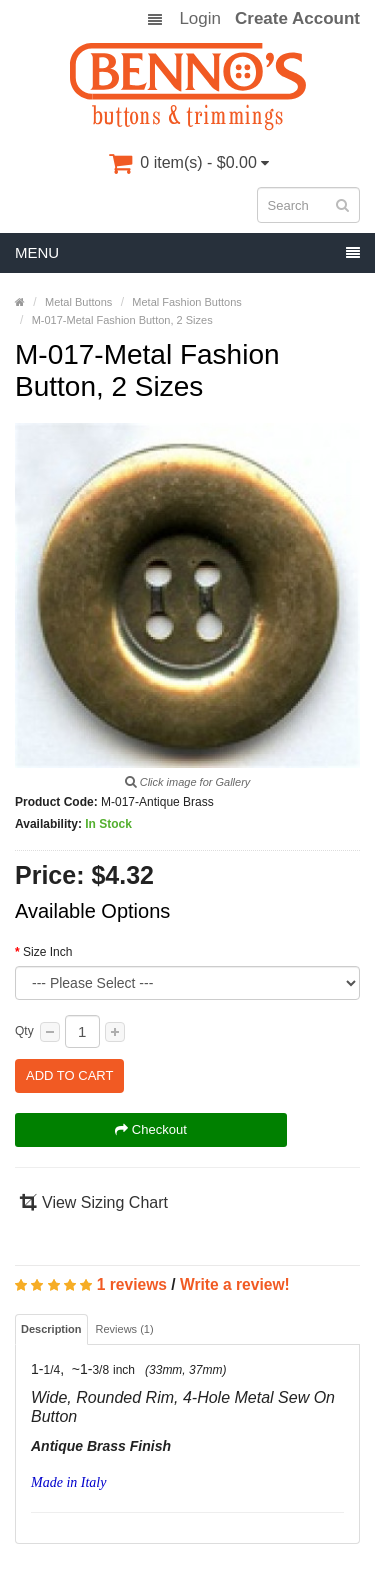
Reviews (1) (125, 1329)
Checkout (151, 1129)
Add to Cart (69, 1075)
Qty (24, 1031)
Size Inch (47, 952)
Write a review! (235, 1284)
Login (200, 19)
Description (51, 1329)
